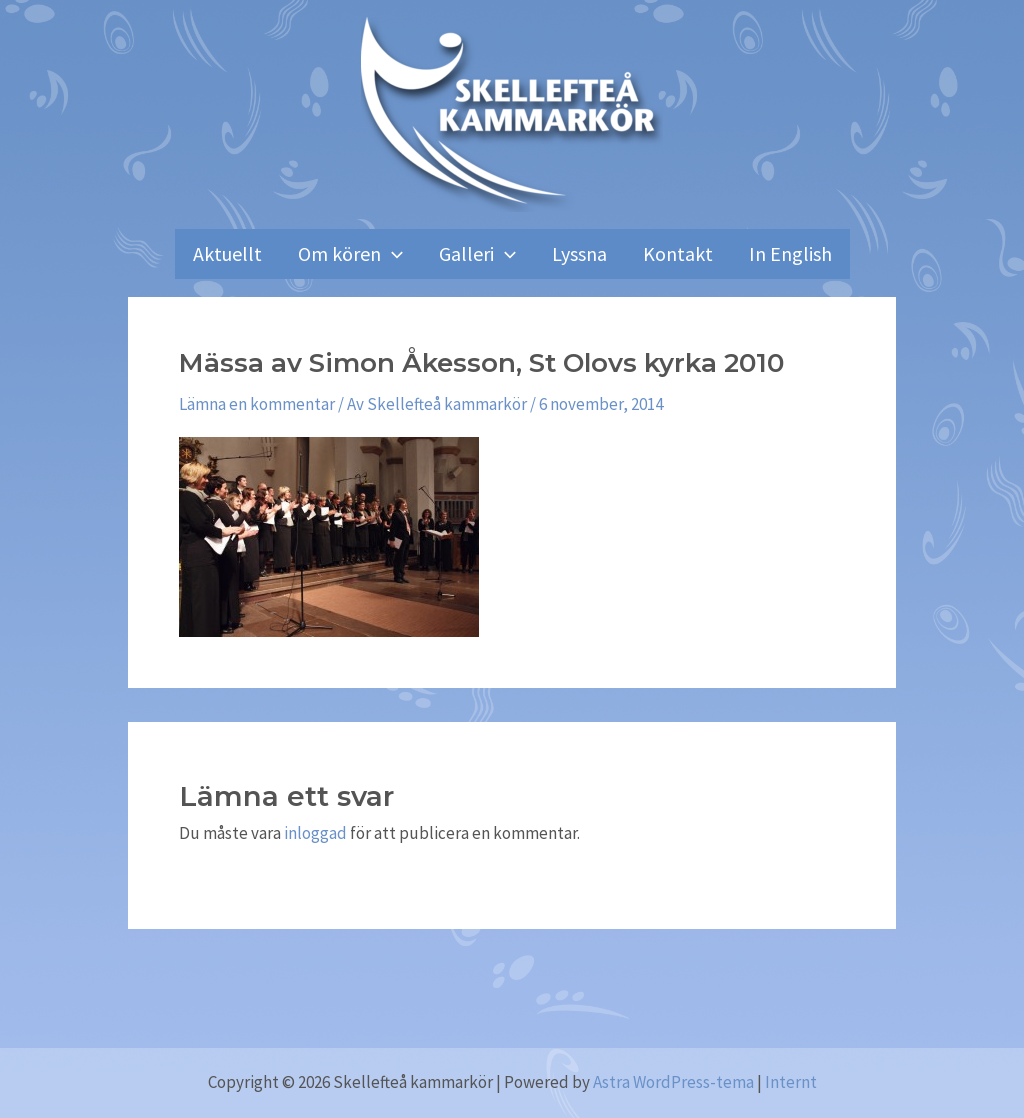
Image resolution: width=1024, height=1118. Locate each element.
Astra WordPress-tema (673, 1082)
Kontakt (678, 253)
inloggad (315, 833)
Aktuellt (227, 253)
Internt (791, 1082)
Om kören (350, 254)
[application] (392, 254)
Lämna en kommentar (257, 404)
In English (790, 253)
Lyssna (579, 253)
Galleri (477, 254)
